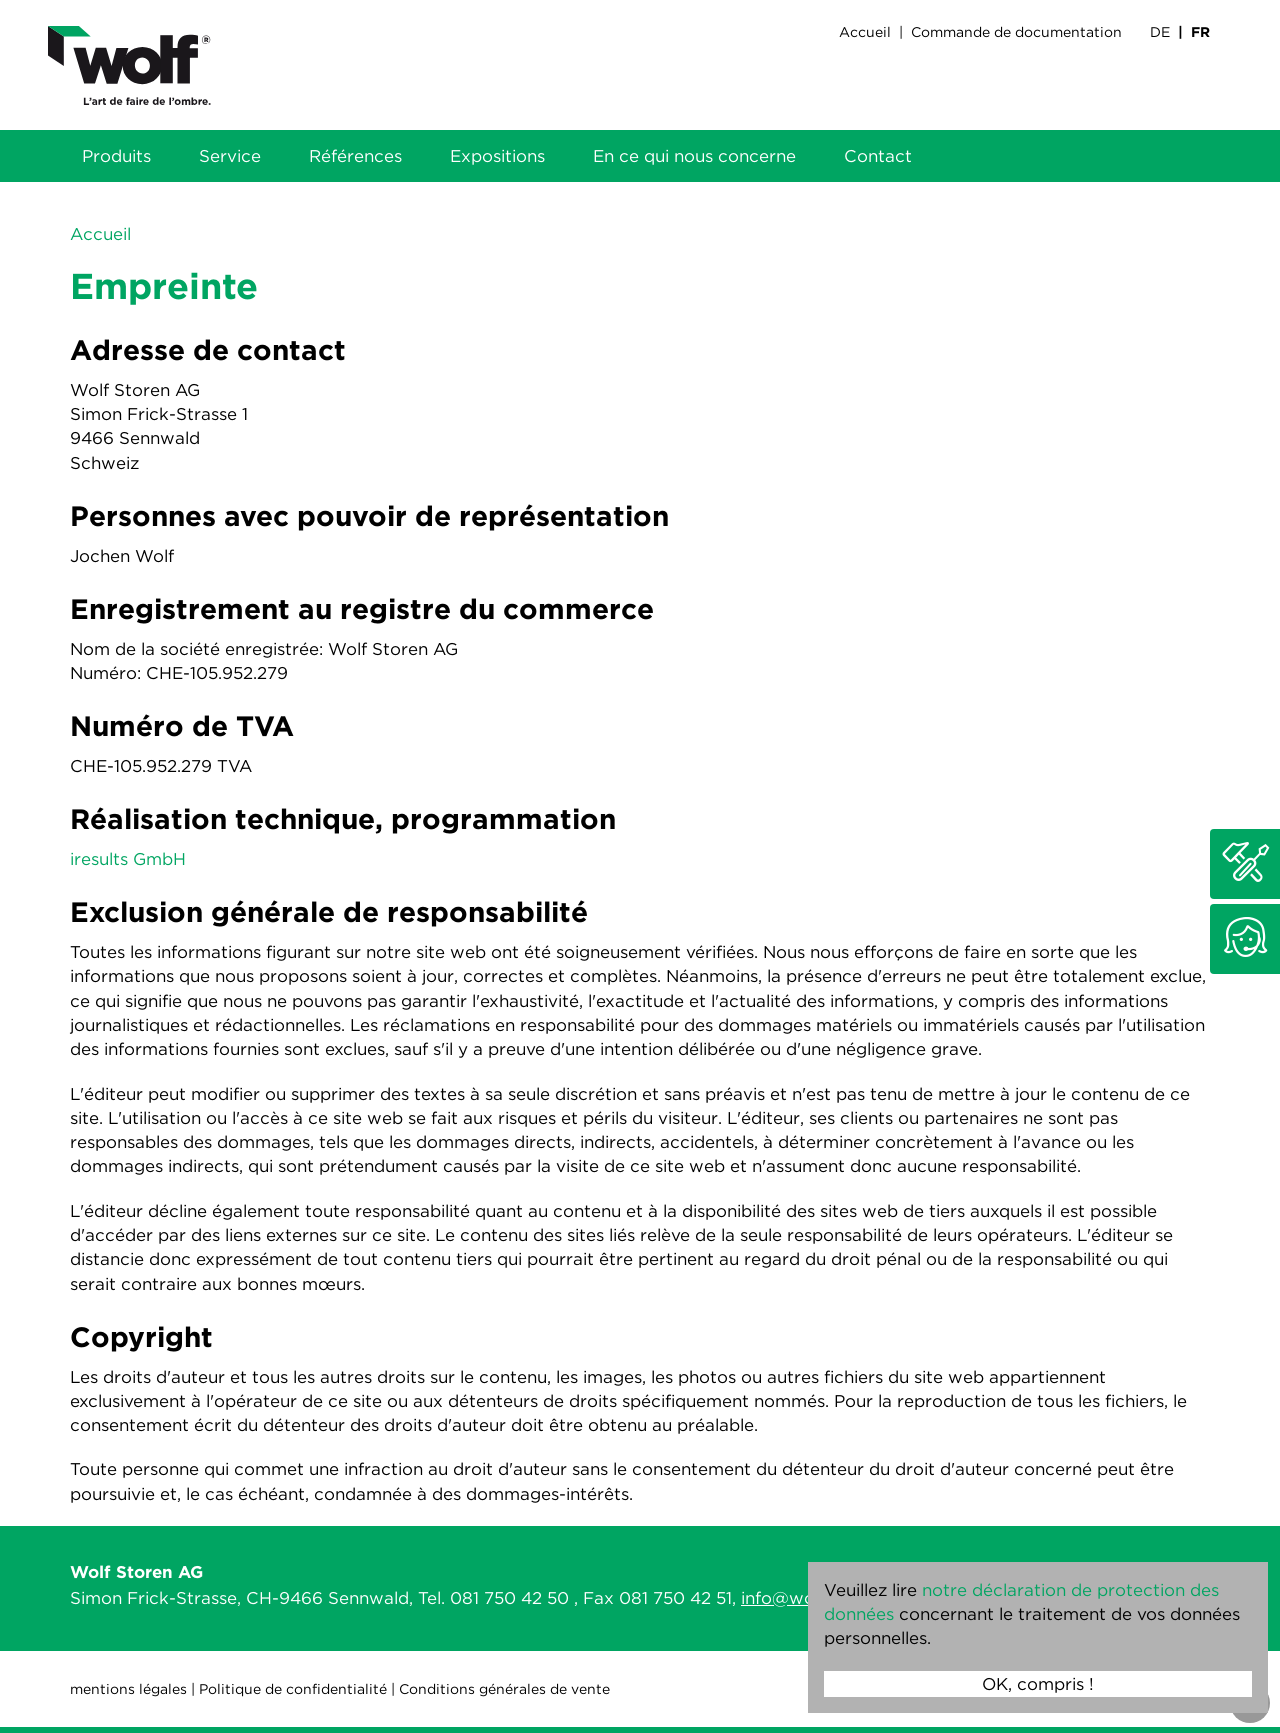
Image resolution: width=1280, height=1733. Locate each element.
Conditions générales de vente (504, 1689)
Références (355, 156)
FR (1200, 32)
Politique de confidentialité (293, 1689)
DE (1160, 32)
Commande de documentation (1016, 32)
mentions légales (128, 1689)
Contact (878, 156)
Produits (116, 156)
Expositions (497, 156)
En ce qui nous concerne (694, 156)
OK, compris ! (1038, 1684)
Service (230, 156)
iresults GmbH (128, 859)
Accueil (865, 32)
